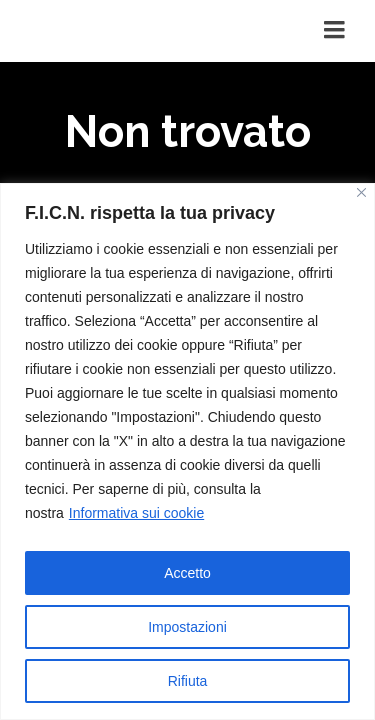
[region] (187, 451)
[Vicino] (361, 192)
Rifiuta (188, 681)
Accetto (187, 573)
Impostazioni (187, 627)
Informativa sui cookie (136, 513)
